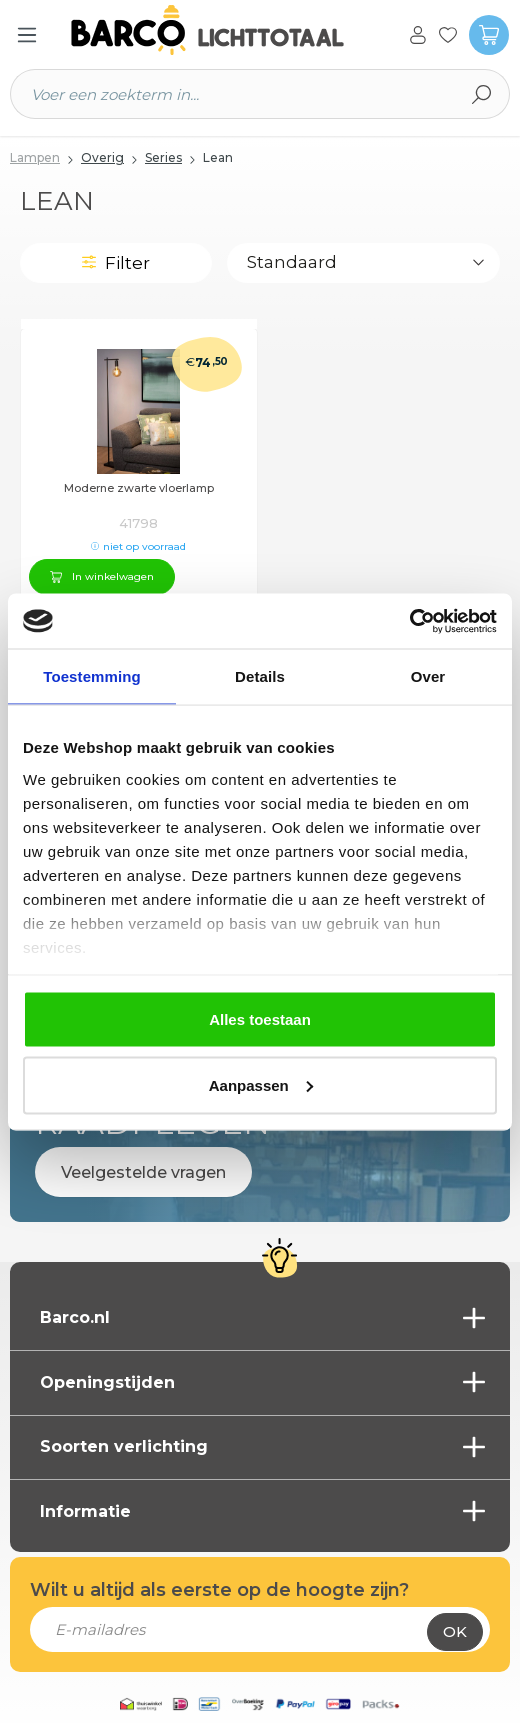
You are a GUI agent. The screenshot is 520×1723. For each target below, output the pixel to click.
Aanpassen (261, 1084)
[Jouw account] (418, 33)
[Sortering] (363, 263)
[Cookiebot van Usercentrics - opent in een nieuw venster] (409, 621)
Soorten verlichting (124, 1446)
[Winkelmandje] (489, 35)
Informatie (85, 1511)
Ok (455, 1631)
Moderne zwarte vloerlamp (139, 488)
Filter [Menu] (116, 263)
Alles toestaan (260, 1019)
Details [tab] (260, 676)
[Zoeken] (482, 94)
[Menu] (27, 35)
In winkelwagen (102, 576)
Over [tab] (428, 676)
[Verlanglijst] (448, 33)
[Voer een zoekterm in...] (232, 94)
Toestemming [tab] (92, 676)
